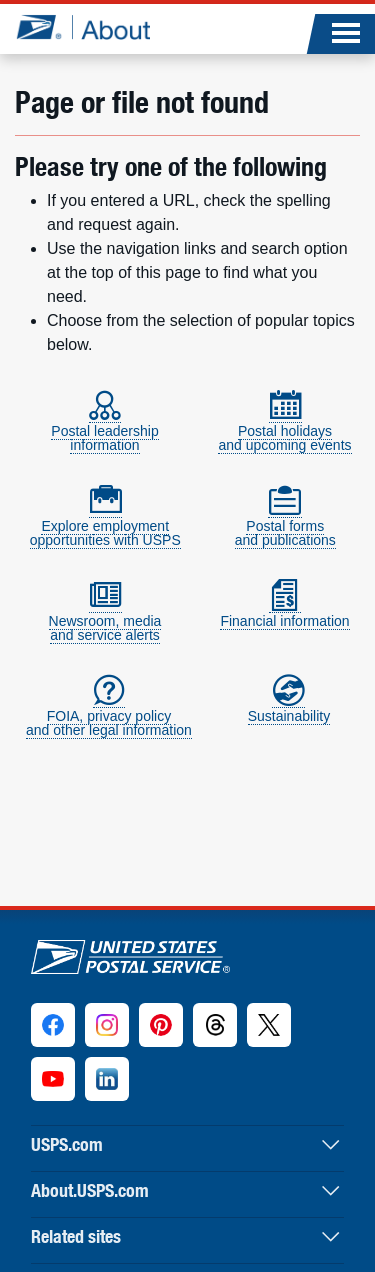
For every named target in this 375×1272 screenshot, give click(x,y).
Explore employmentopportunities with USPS (105, 524)
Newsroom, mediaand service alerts (105, 619)
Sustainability (289, 707)
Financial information (284, 612)
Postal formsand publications (285, 524)
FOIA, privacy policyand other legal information (109, 714)
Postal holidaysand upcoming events (284, 429)
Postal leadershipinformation (104, 429)
